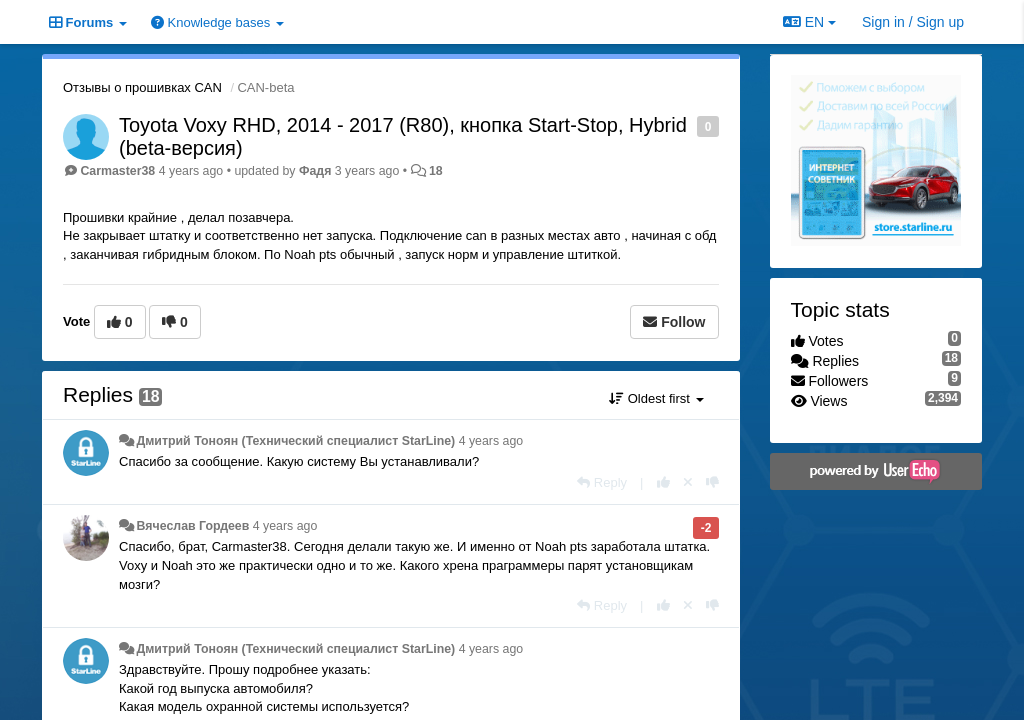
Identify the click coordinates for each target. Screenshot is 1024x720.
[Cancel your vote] (688, 482)
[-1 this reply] (712, 482)
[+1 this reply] (663, 482)
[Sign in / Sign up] (913, 22)
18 (436, 171)
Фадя (315, 171)
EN (809, 22)
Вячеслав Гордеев (192, 526)
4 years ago (491, 441)
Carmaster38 (117, 171)
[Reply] (602, 482)
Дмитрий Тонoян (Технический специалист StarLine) (295, 441)
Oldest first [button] (656, 398)
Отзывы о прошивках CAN (142, 87)
